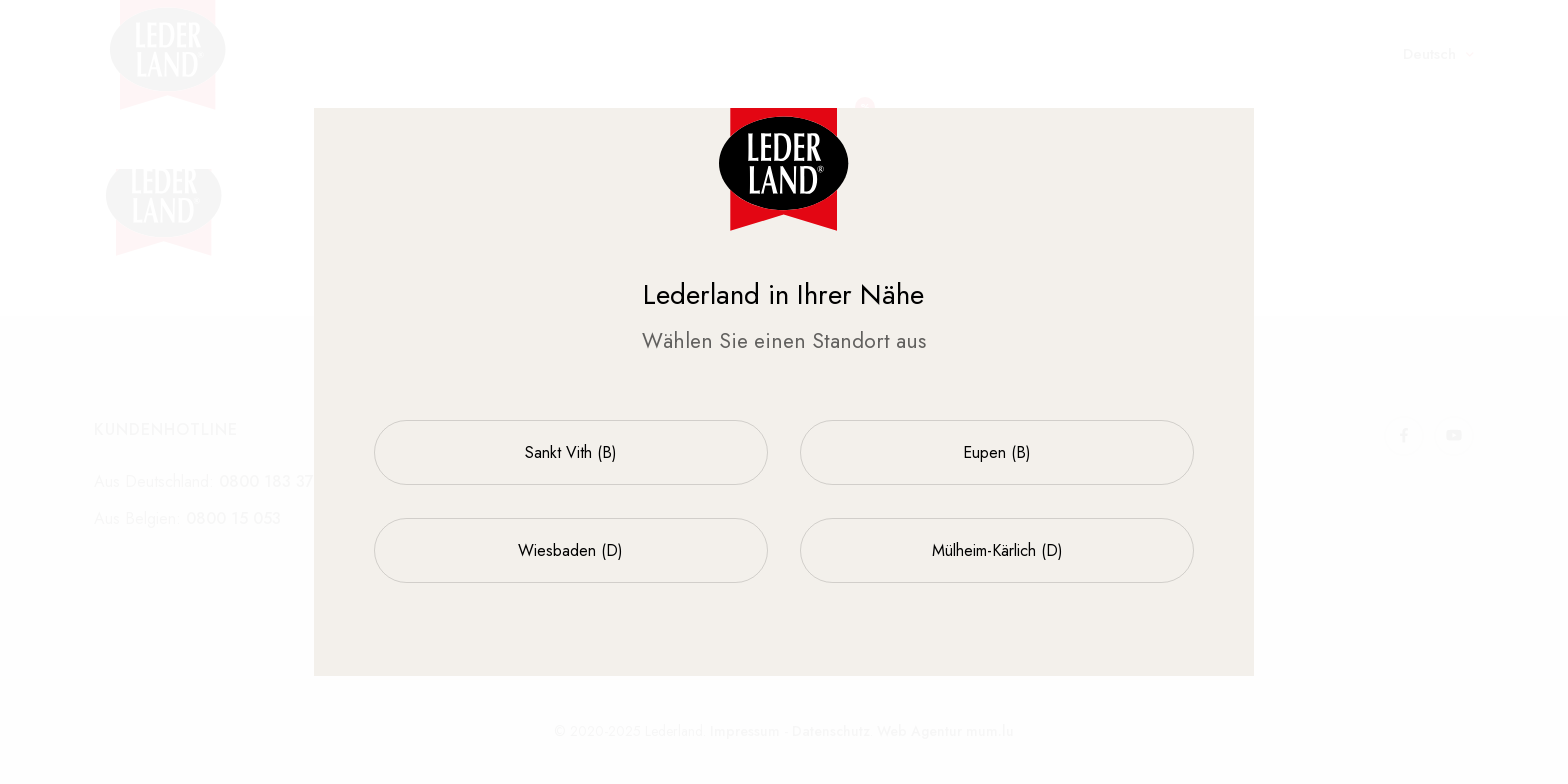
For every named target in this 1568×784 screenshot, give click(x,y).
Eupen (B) (997, 452)
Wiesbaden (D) (570, 550)
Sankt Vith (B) (571, 452)
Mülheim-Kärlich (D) (997, 550)
